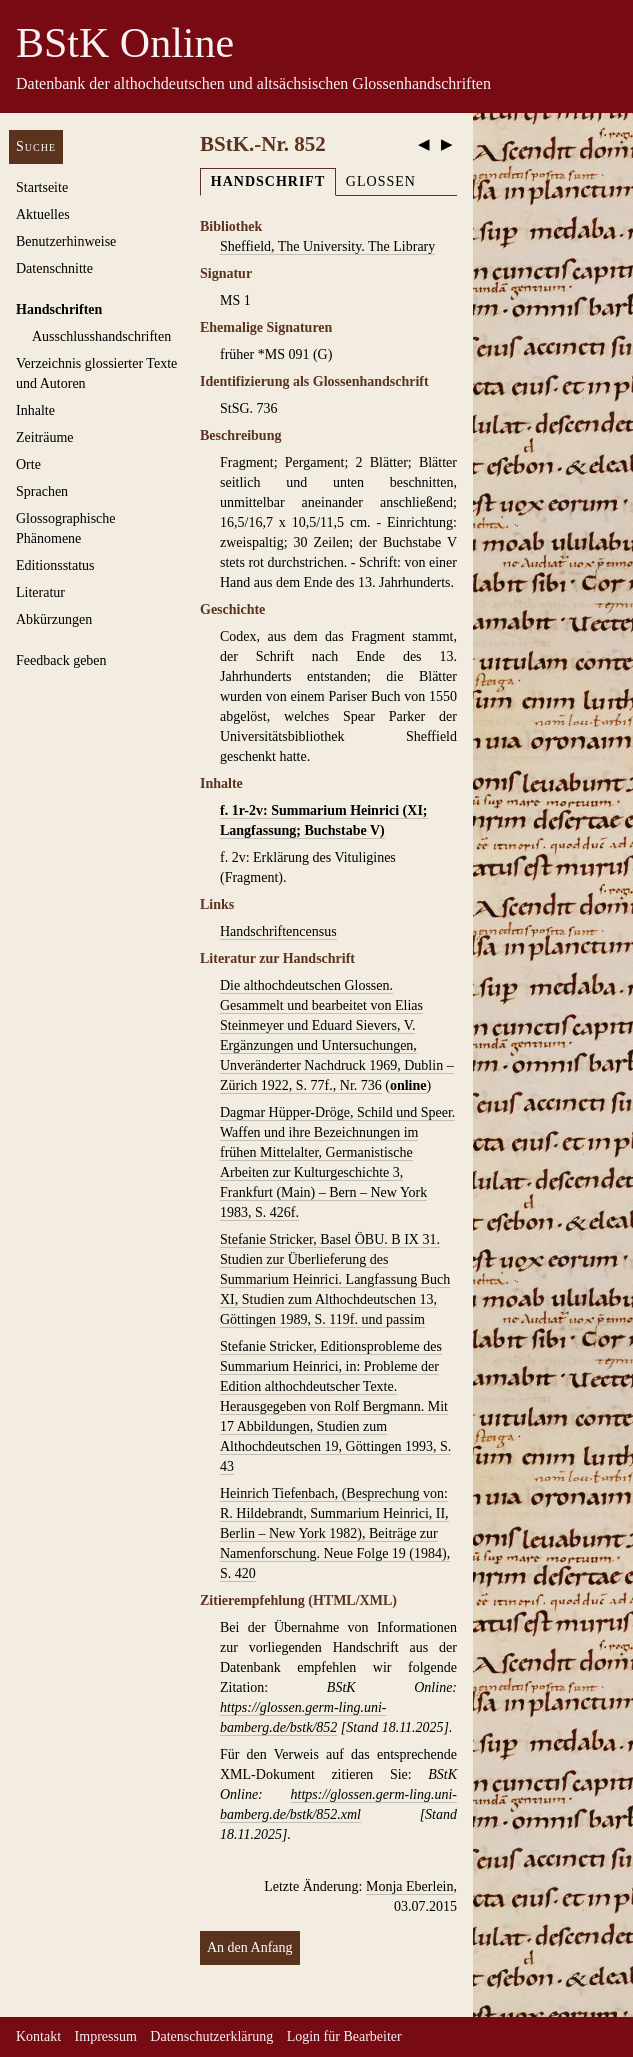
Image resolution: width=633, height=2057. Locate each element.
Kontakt (38, 2036)
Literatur (40, 592)
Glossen (381, 181)
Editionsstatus (55, 565)
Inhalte (35, 410)
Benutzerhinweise (66, 241)
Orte (28, 464)
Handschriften (59, 309)
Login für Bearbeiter (344, 2036)
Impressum (106, 2036)
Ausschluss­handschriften (101, 336)
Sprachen (42, 491)
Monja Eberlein (409, 1886)
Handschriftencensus (278, 931)
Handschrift (268, 181)
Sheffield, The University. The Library (327, 246)
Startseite (42, 187)
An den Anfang (250, 1947)
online (408, 1085)
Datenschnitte (54, 268)
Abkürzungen (54, 619)
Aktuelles (43, 214)
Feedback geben (61, 660)
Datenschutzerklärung (211, 2036)
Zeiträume (45, 437)
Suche (36, 146)
